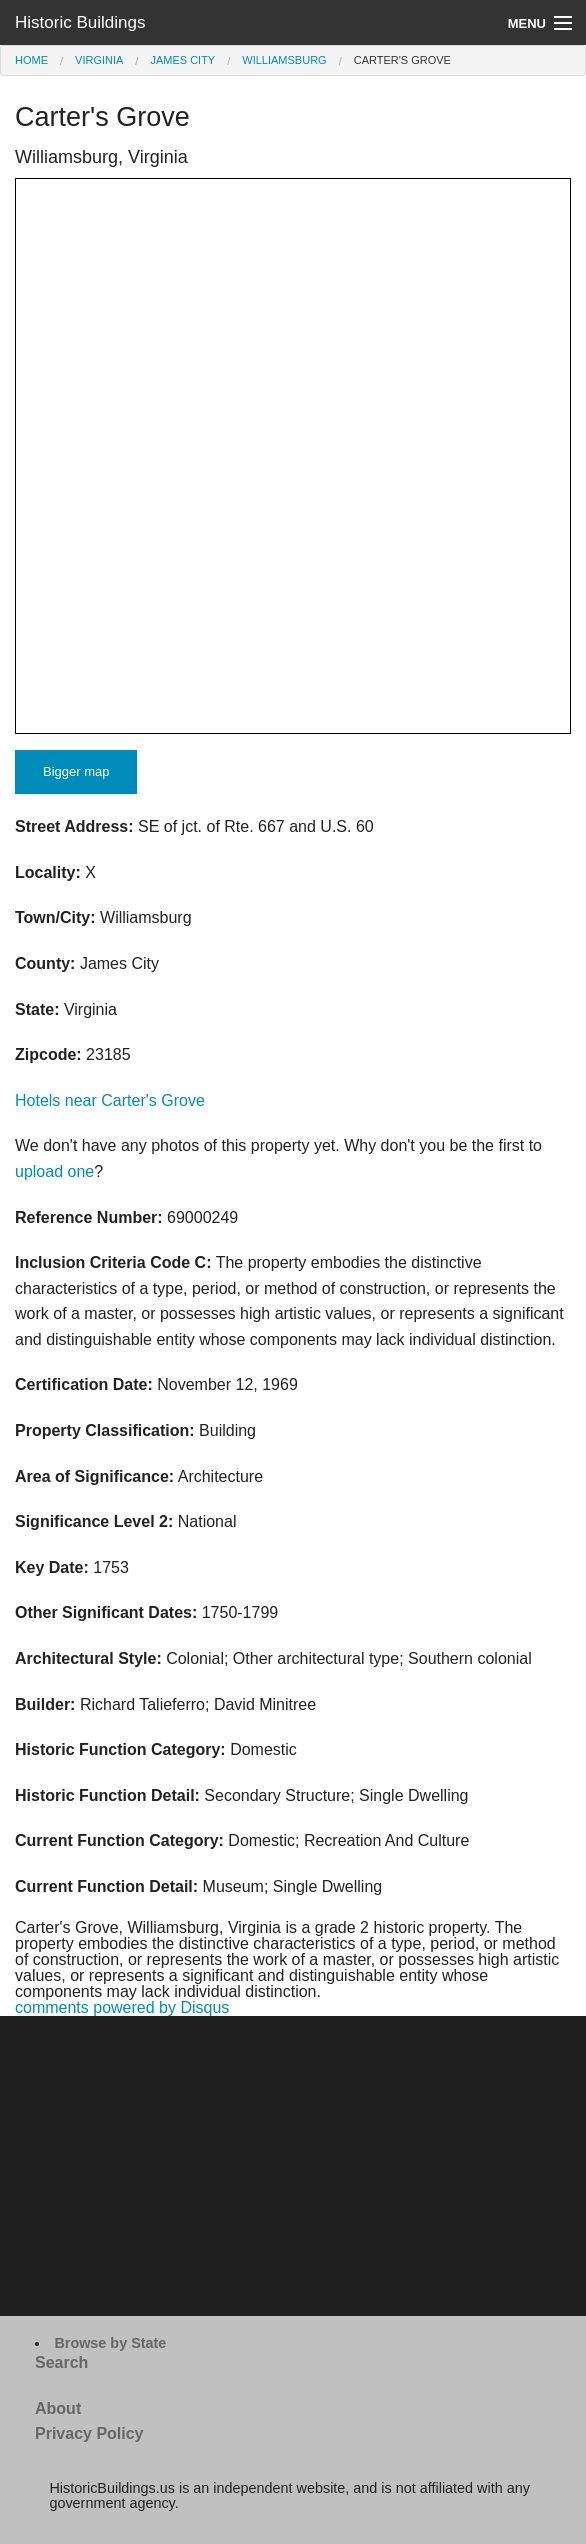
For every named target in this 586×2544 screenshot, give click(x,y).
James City (182, 60)
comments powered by (122, 2007)
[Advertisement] (293, 2166)
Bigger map (76, 771)
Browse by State (110, 2343)
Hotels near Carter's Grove (110, 1100)
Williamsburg (284, 60)
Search (61, 2362)
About (58, 2408)
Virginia (99, 60)
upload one (54, 1171)
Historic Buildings (80, 22)
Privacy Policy (89, 2433)
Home (31, 60)
